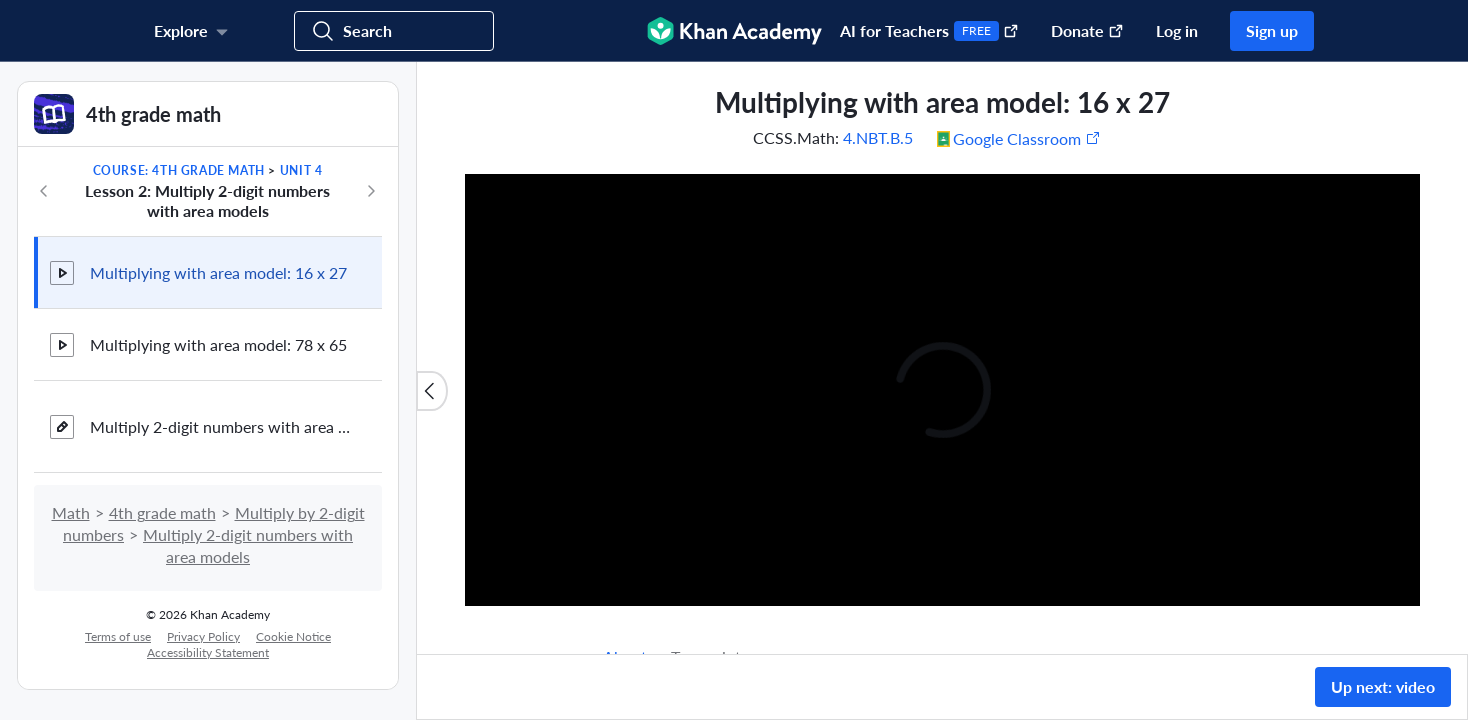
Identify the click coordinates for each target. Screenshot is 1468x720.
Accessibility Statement (208, 652)
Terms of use (118, 636)
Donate (1087, 30)
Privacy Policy (203, 636)
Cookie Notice (293, 636)
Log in (1177, 30)
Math (71, 512)
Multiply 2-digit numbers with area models (220, 426)
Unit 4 (301, 170)
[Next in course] (371, 191)
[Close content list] (432, 391)
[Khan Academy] (734, 31)
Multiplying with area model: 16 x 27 (218, 272)
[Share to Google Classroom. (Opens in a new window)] (1019, 138)
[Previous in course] (44, 191)
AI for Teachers (929, 31)
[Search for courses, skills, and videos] (394, 31)
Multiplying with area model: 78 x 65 (218, 344)
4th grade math (162, 512)
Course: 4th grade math (179, 170)
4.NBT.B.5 (878, 137)
